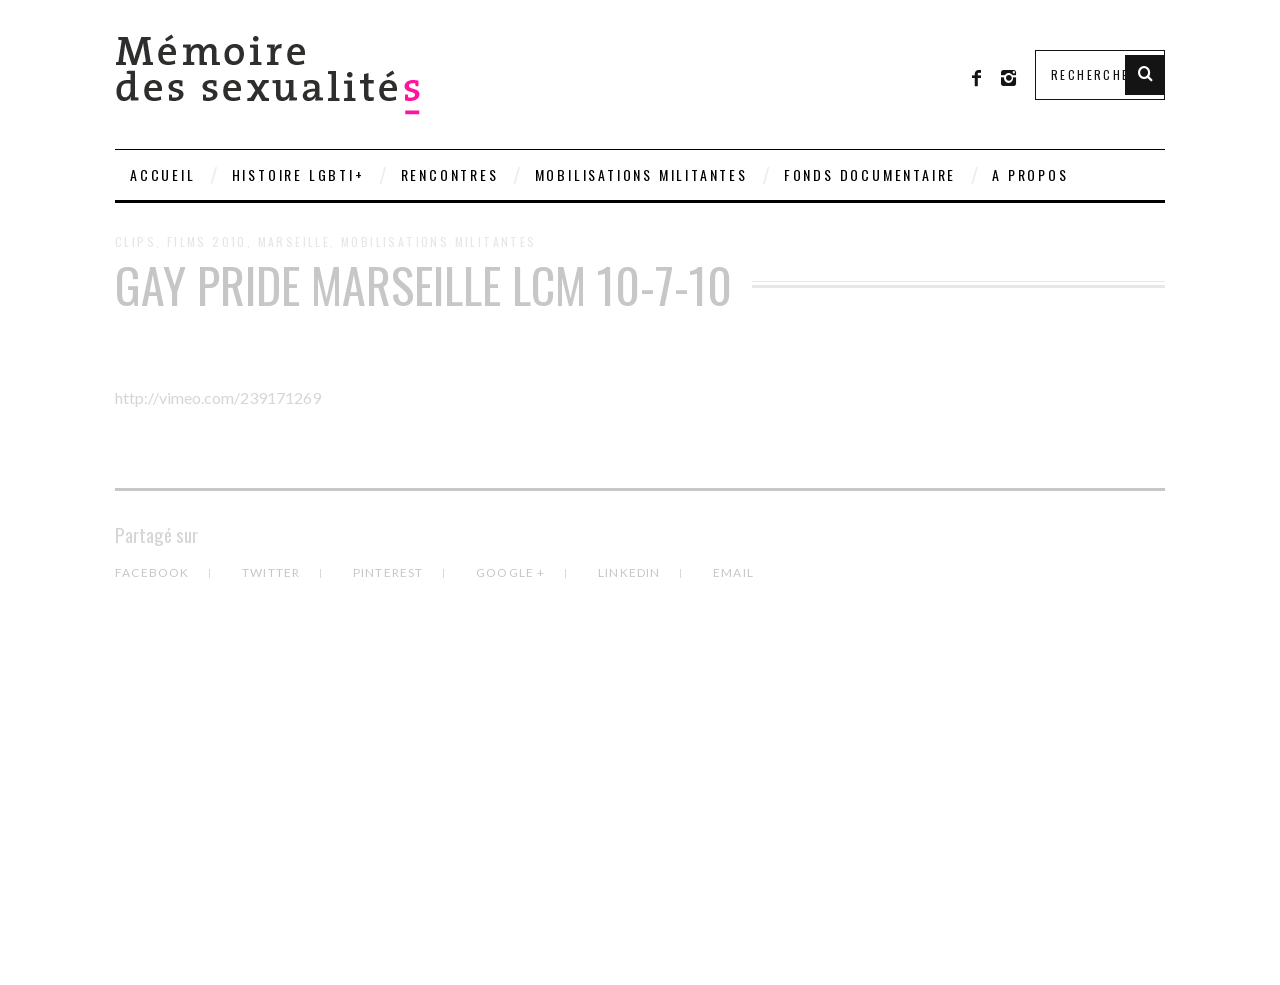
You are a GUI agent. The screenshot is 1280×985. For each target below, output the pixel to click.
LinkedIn (631, 572)
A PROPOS (1030, 174)
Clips (135, 241)
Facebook (154, 572)
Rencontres (450, 174)
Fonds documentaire (870, 174)
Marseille (294, 241)
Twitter (273, 572)
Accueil (163, 174)
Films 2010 (207, 241)
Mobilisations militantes (641, 174)
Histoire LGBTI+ (298, 174)
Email (733, 572)
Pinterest (390, 572)
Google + (512, 572)
